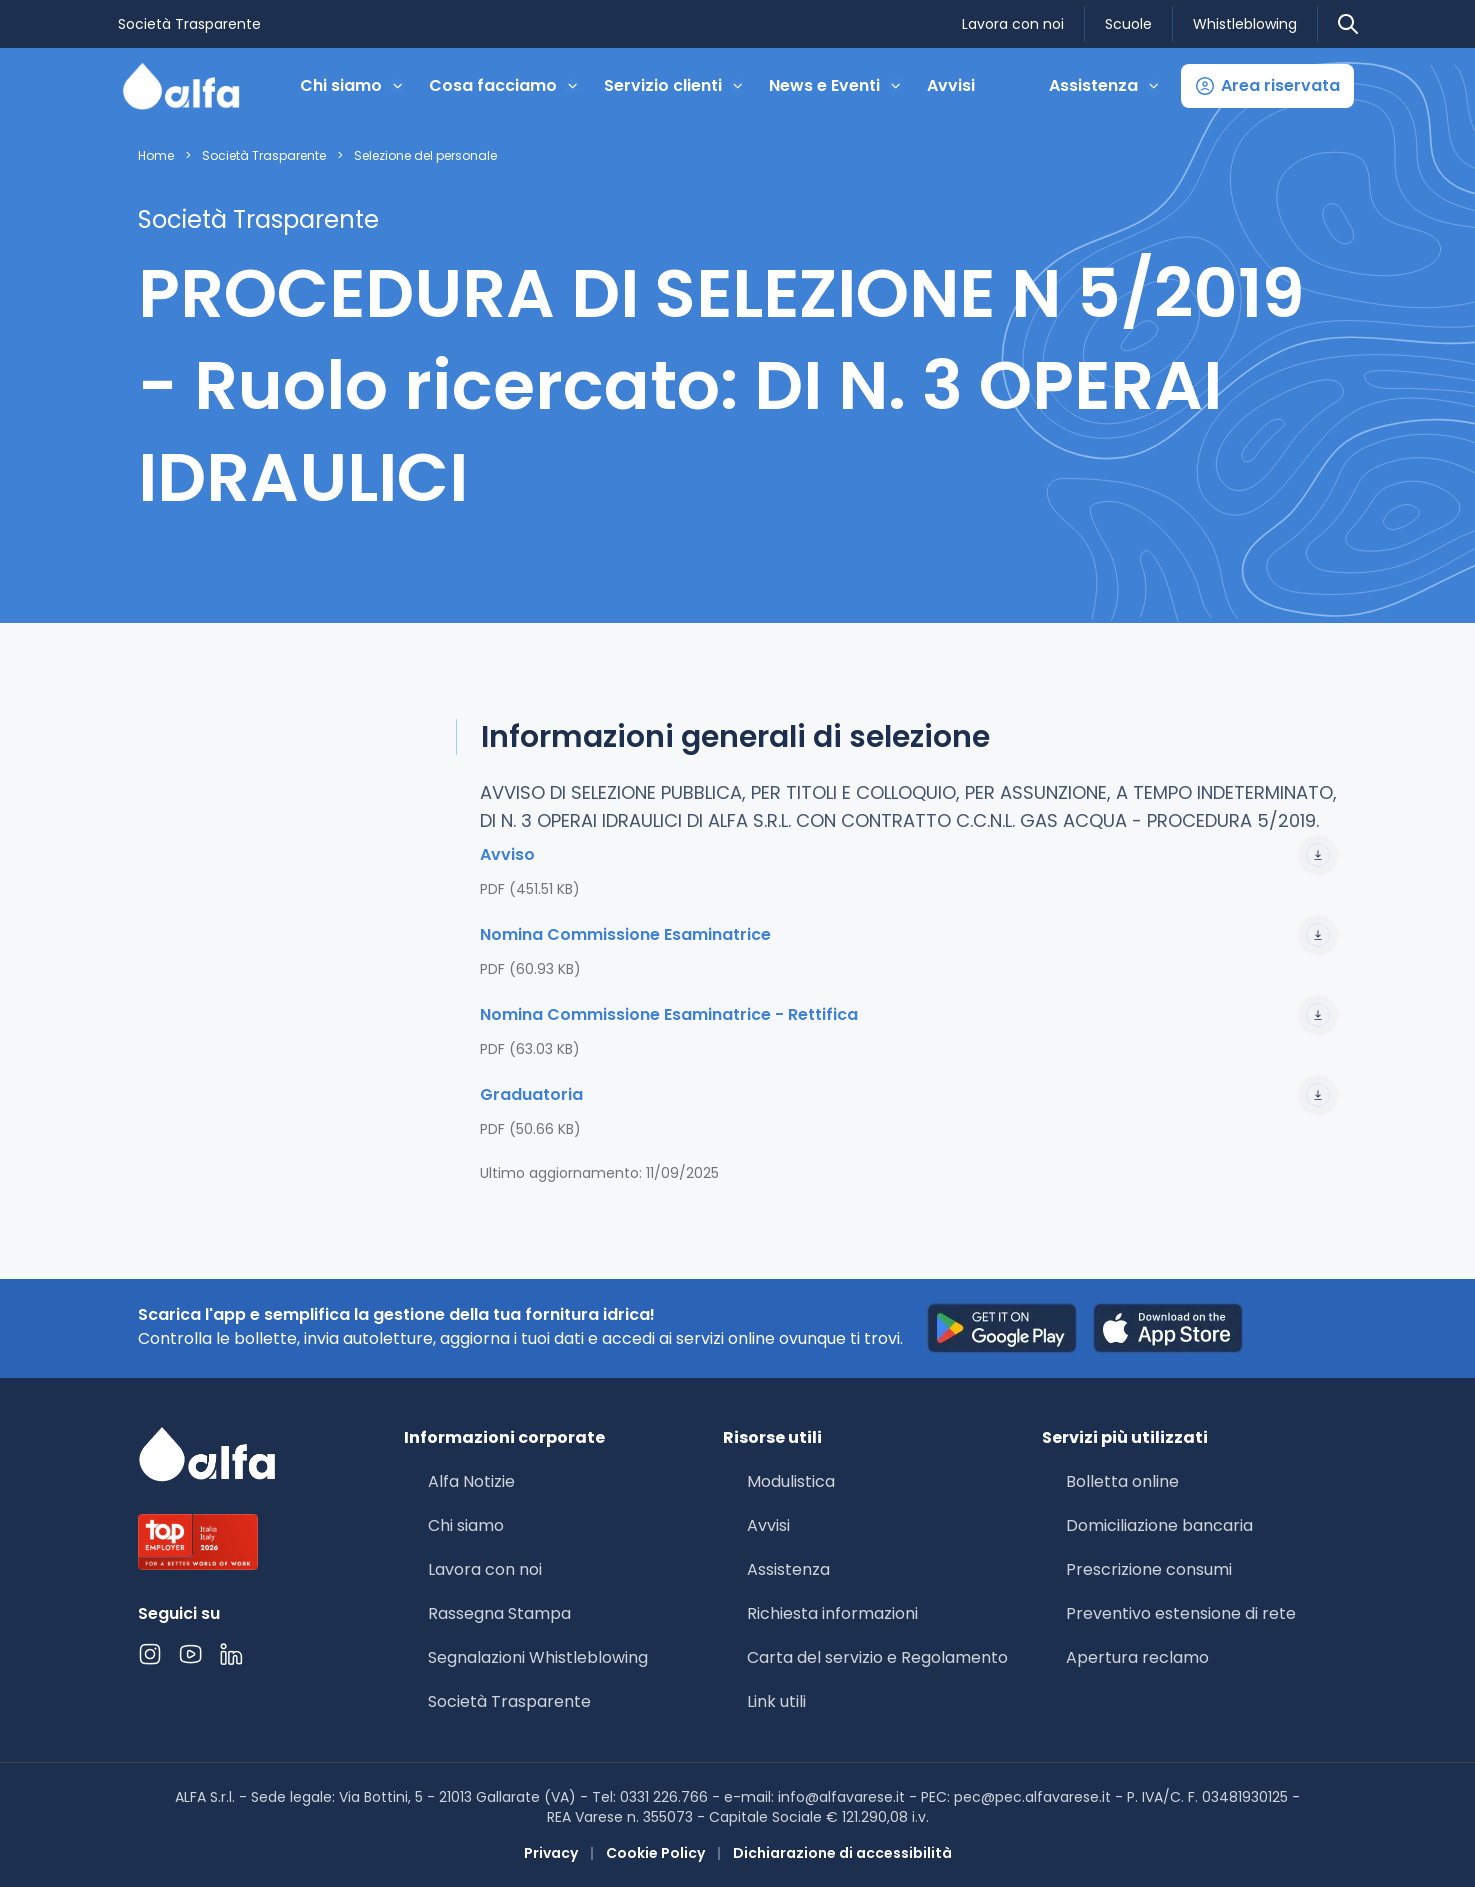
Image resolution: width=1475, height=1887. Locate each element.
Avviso (909, 855)
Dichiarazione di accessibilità (842, 1853)
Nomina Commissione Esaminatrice (909, 935)
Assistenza (788, 1569)
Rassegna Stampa (499, 1613)
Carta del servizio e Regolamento (877, 1657)
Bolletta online (1122, 1481)
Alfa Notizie (471, 1481)
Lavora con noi (1013, 24)
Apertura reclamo (1137, 1657)
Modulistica (791, 1481)
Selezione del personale (425, 156)
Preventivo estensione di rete (1181, 1613)
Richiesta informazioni (832, 1613)
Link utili (776, 1701)
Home (156, 156)
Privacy (551, 1853)
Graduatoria (909, 1095)
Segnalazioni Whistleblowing (538, 1657)
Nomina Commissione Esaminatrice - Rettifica (909, 1015)
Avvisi (951, 85)
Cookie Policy (655, 1853)
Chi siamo (466, 1525)
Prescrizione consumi (1149, 1569)
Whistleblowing (1245, 24)
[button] (1267, 86)
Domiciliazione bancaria (1159, 1525)
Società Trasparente (189, 24)
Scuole (1128, 24)
